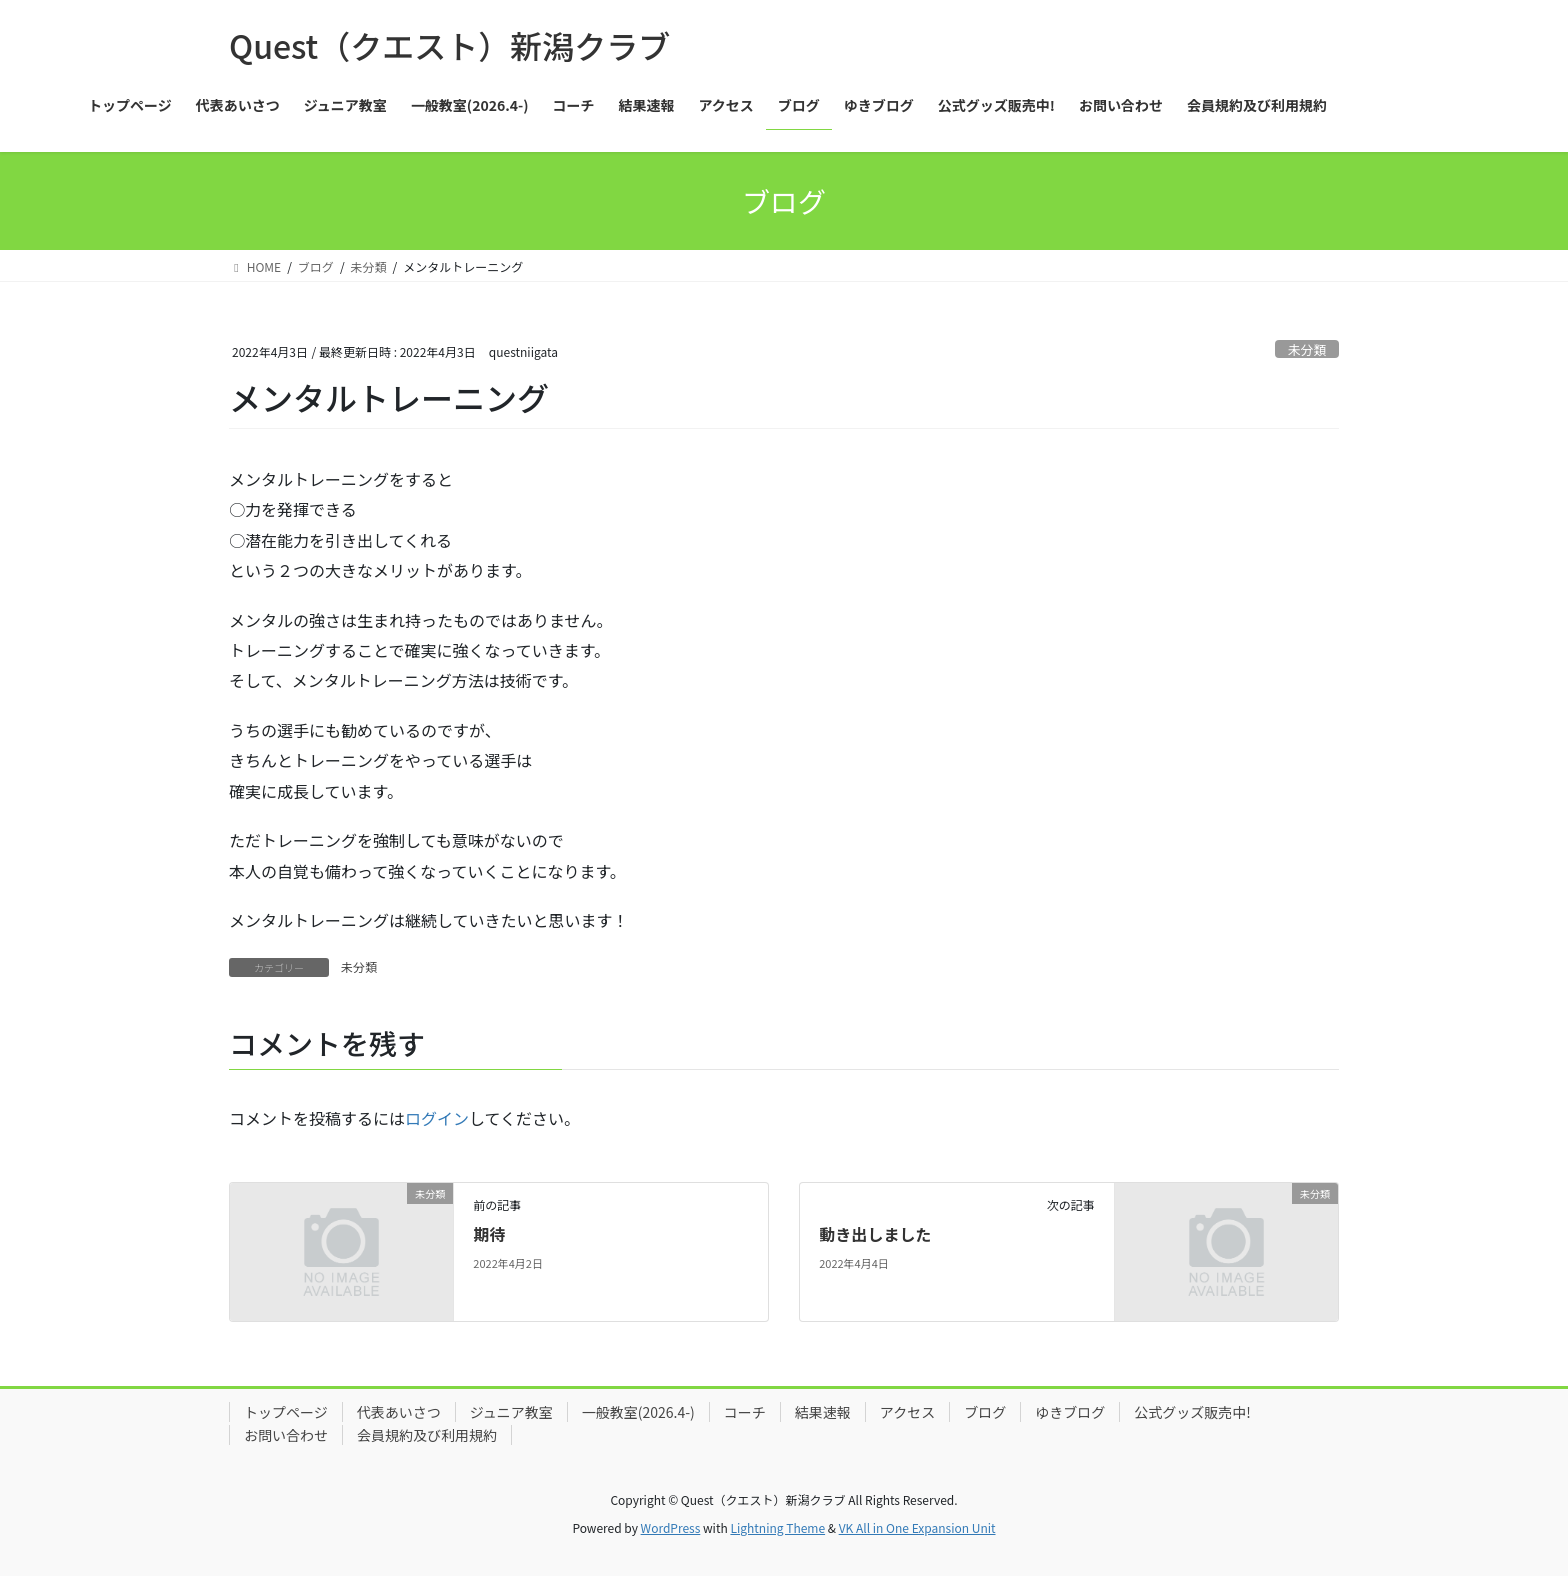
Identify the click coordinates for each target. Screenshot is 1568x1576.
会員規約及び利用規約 (427, 1435)
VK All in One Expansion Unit (917, 1527)
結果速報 (823, 1412)
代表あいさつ (399, 1412)
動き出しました (875, 1234)
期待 (489, 1234)
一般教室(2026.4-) (638, 1412)
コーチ (745, 1412)
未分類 (1307, 349)
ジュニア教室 (511, 1412)
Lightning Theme (777, 1527)
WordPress (671, 1527)
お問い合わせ (286, 1435)
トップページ (286, 1412)
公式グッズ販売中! (1192, 1412)
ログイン (437, 1118)
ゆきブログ (1070, 1412)
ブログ (985, 1412)
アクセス (907, 1412)
